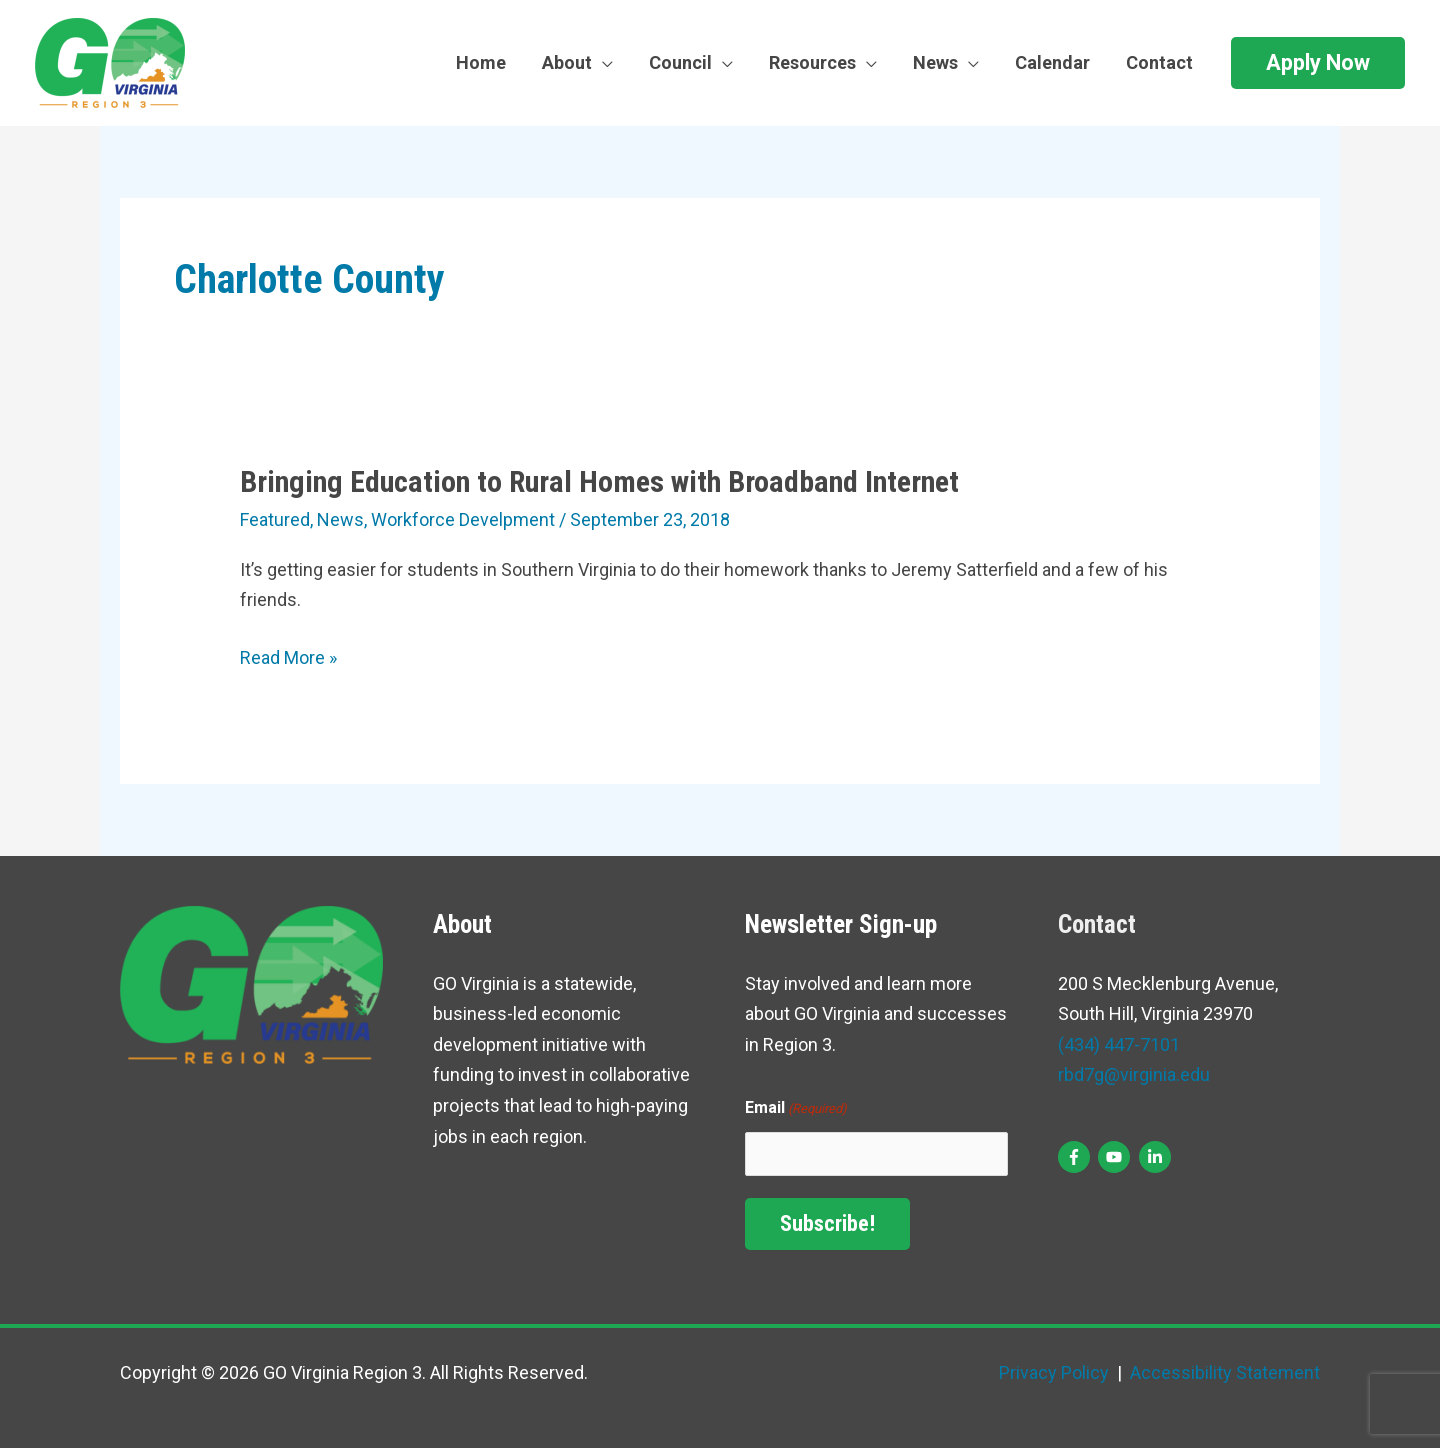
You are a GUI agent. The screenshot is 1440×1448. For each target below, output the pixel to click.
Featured (275, 519)
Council (680, 62)
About (567, 62)
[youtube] (1116, 1157)
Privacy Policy (1054, 1372)
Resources (812, 62)
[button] (1318, 63)
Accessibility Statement (1223, 1372)
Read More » (288, 658)
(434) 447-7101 (1119, 1044)
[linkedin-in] (1157, 1157)
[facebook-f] (1076, 1157)
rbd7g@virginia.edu (1134, 1074)
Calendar (1052, 62)
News (935, 62)
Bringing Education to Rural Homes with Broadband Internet (599, 481)
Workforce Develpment (463, 519)
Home (481, 62)
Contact (1159, 62)
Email (796, 1109)
